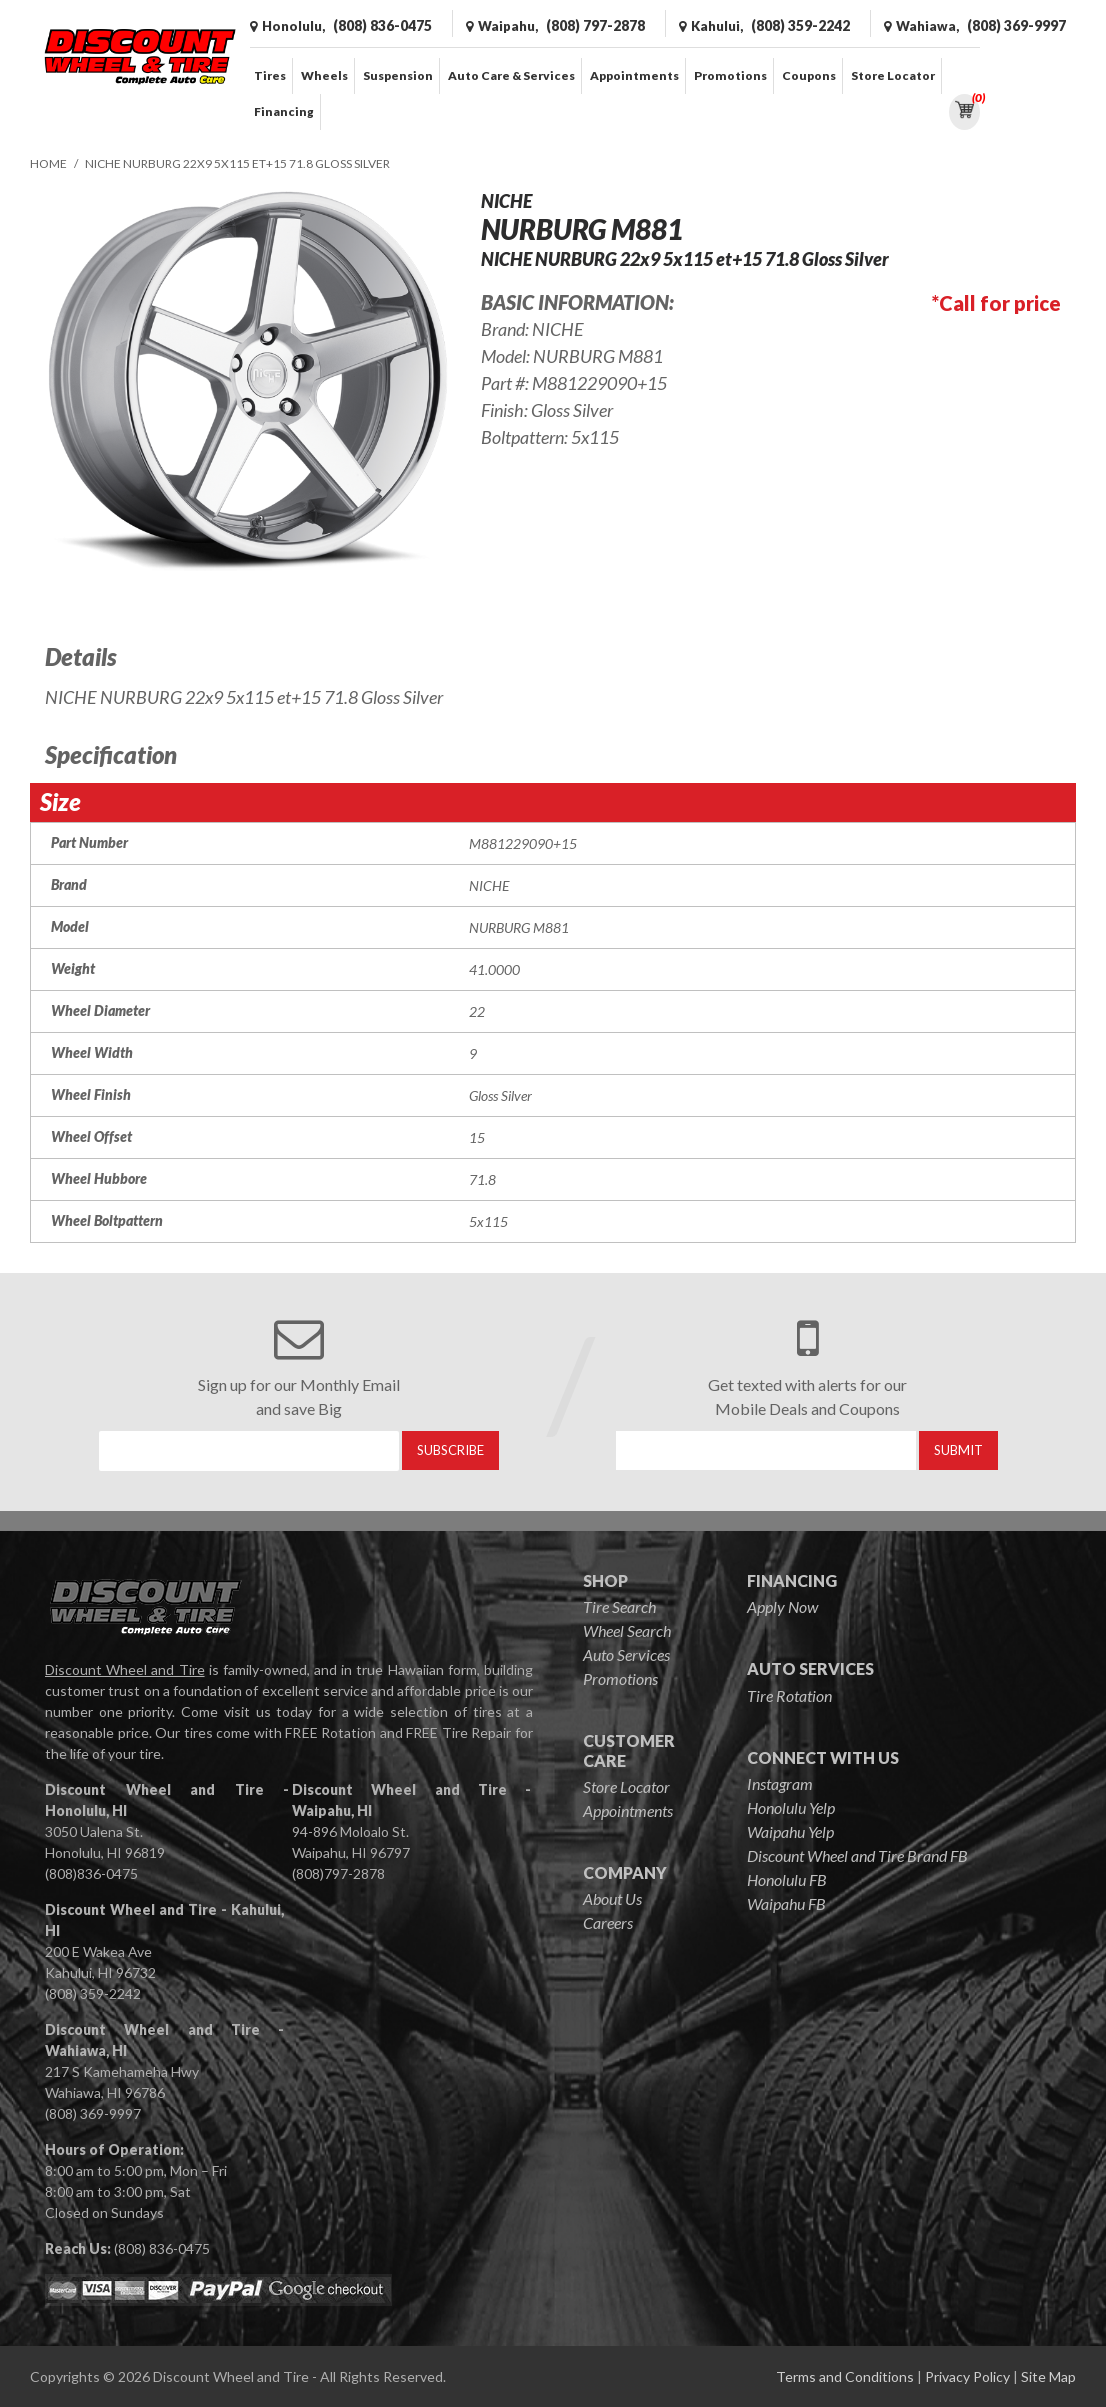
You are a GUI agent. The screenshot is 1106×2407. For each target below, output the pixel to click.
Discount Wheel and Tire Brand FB (857, 1855)
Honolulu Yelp (791, 1807)
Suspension (398, 75)
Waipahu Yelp (790, 1831)
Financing (284, 111)
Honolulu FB (787, 1879)
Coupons (809, 75)
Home (48, 163)
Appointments (634, 75)
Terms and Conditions (845, 2376)
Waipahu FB (786, 1903)
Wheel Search (627, 1630)
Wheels (324, 75)
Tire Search (619, 1606)
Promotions (730, 75)
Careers (608, 1922)
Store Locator (893, 75)
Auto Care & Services (511, 75)
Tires (270, 75)
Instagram (780, 1783)
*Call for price (996, 303)
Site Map (1048, 2376)
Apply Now (782, 1606)
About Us (612, 1898)
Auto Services (626, 1654)
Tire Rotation (789, 1695)
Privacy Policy (967, 2376)
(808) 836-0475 (162, 2248)
